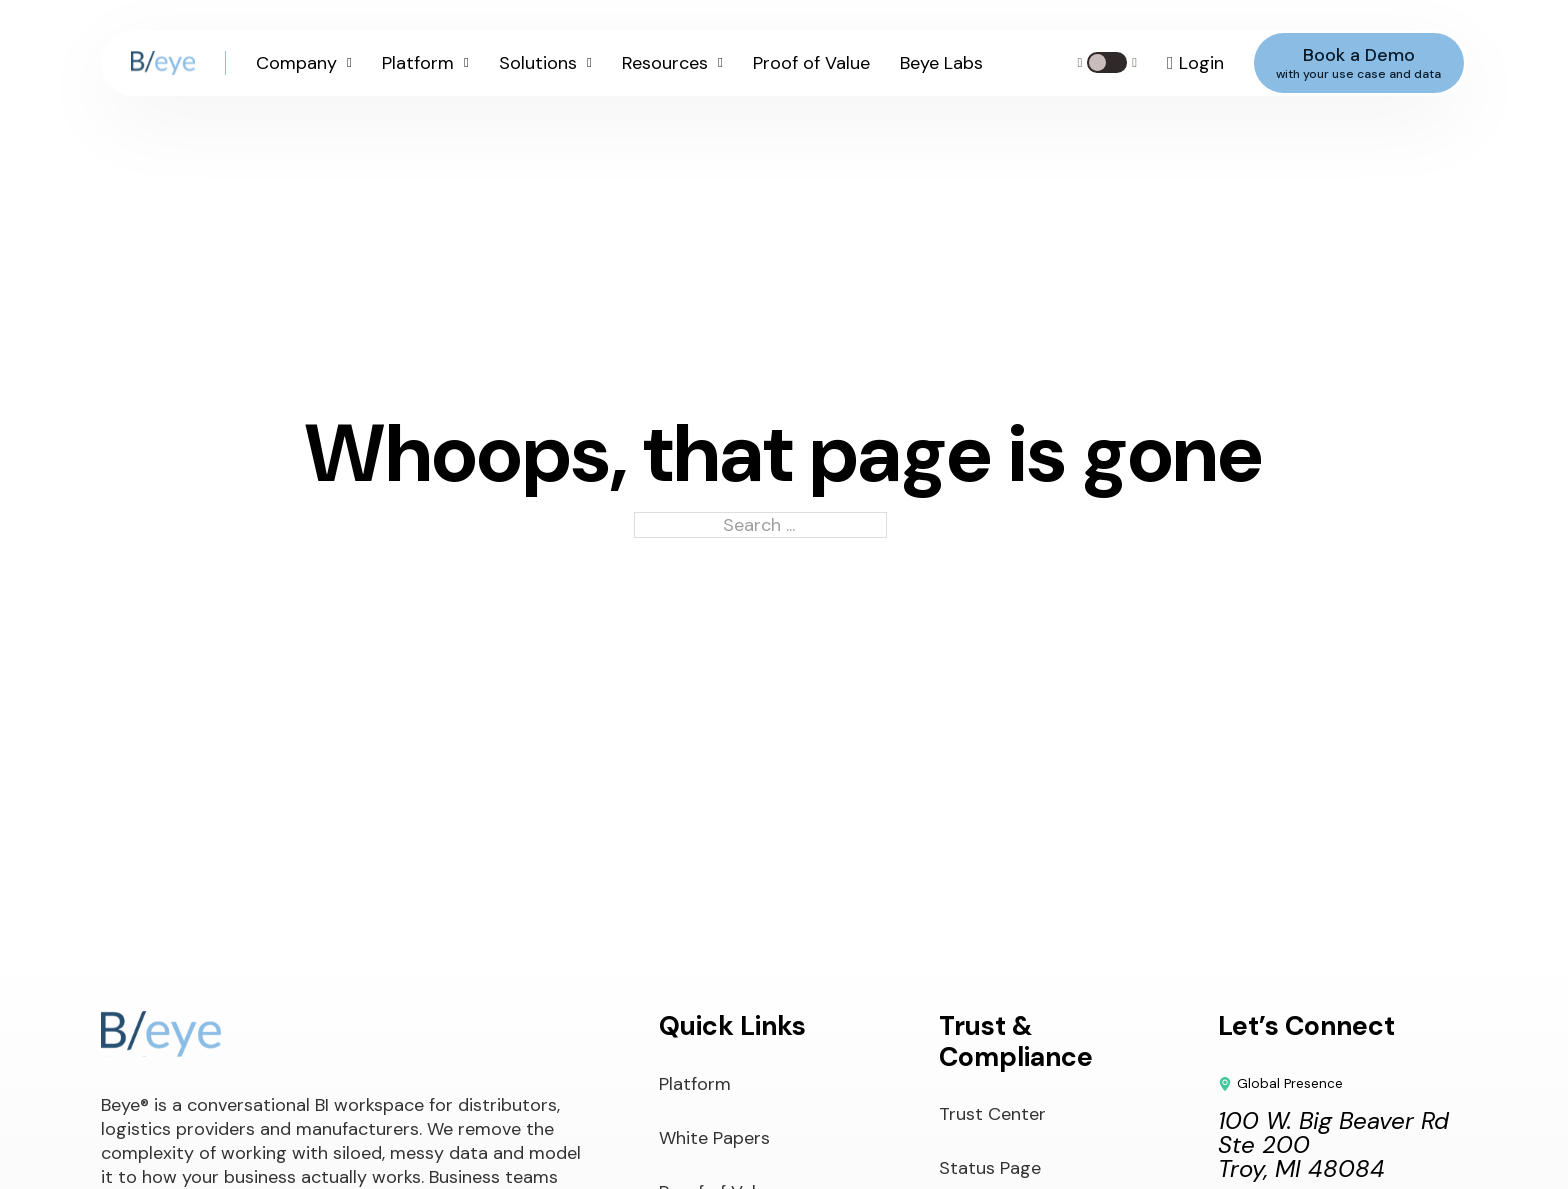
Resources (665, 63)
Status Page (990, 1168)
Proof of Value (811, 63)
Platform (418, 63)
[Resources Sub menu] (720, 63)
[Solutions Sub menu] (589, 63)
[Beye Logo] (163, 63)
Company (296, 63)
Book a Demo (1358, 62)
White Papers (714, 1138)
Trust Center (992, 1114)
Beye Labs (941, 63)
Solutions (538, 63)
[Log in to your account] (1195, 63)
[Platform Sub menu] (466, 63)
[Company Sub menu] (349, 63)
